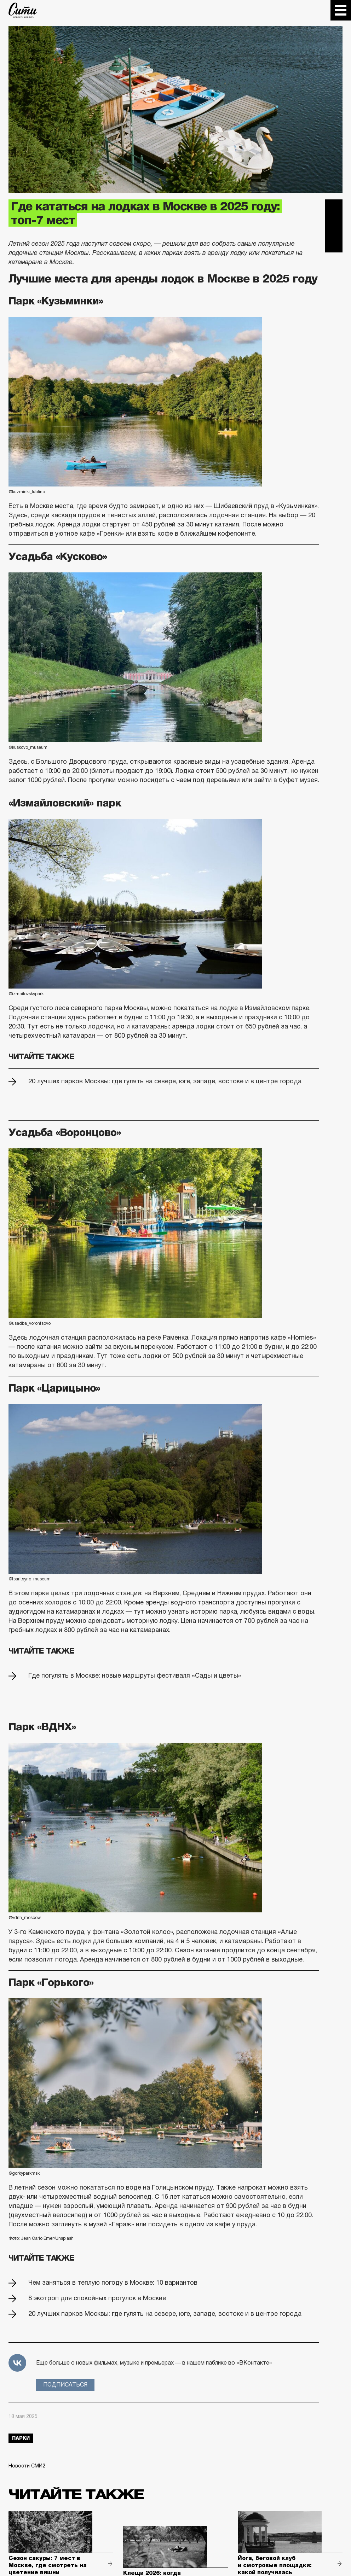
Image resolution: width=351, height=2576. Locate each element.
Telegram (334, 208)
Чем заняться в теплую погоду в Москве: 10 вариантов (112, 2282)
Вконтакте (334, 226)
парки (21, 2438)
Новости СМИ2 (26, 2466)
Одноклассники (334, 243)
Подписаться (65, 2385)
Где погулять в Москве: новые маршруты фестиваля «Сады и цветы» (134, 1675)
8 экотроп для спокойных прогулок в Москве (97, 2298)
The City (22, 10)
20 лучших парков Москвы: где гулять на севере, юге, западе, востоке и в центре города (164, 1081)
